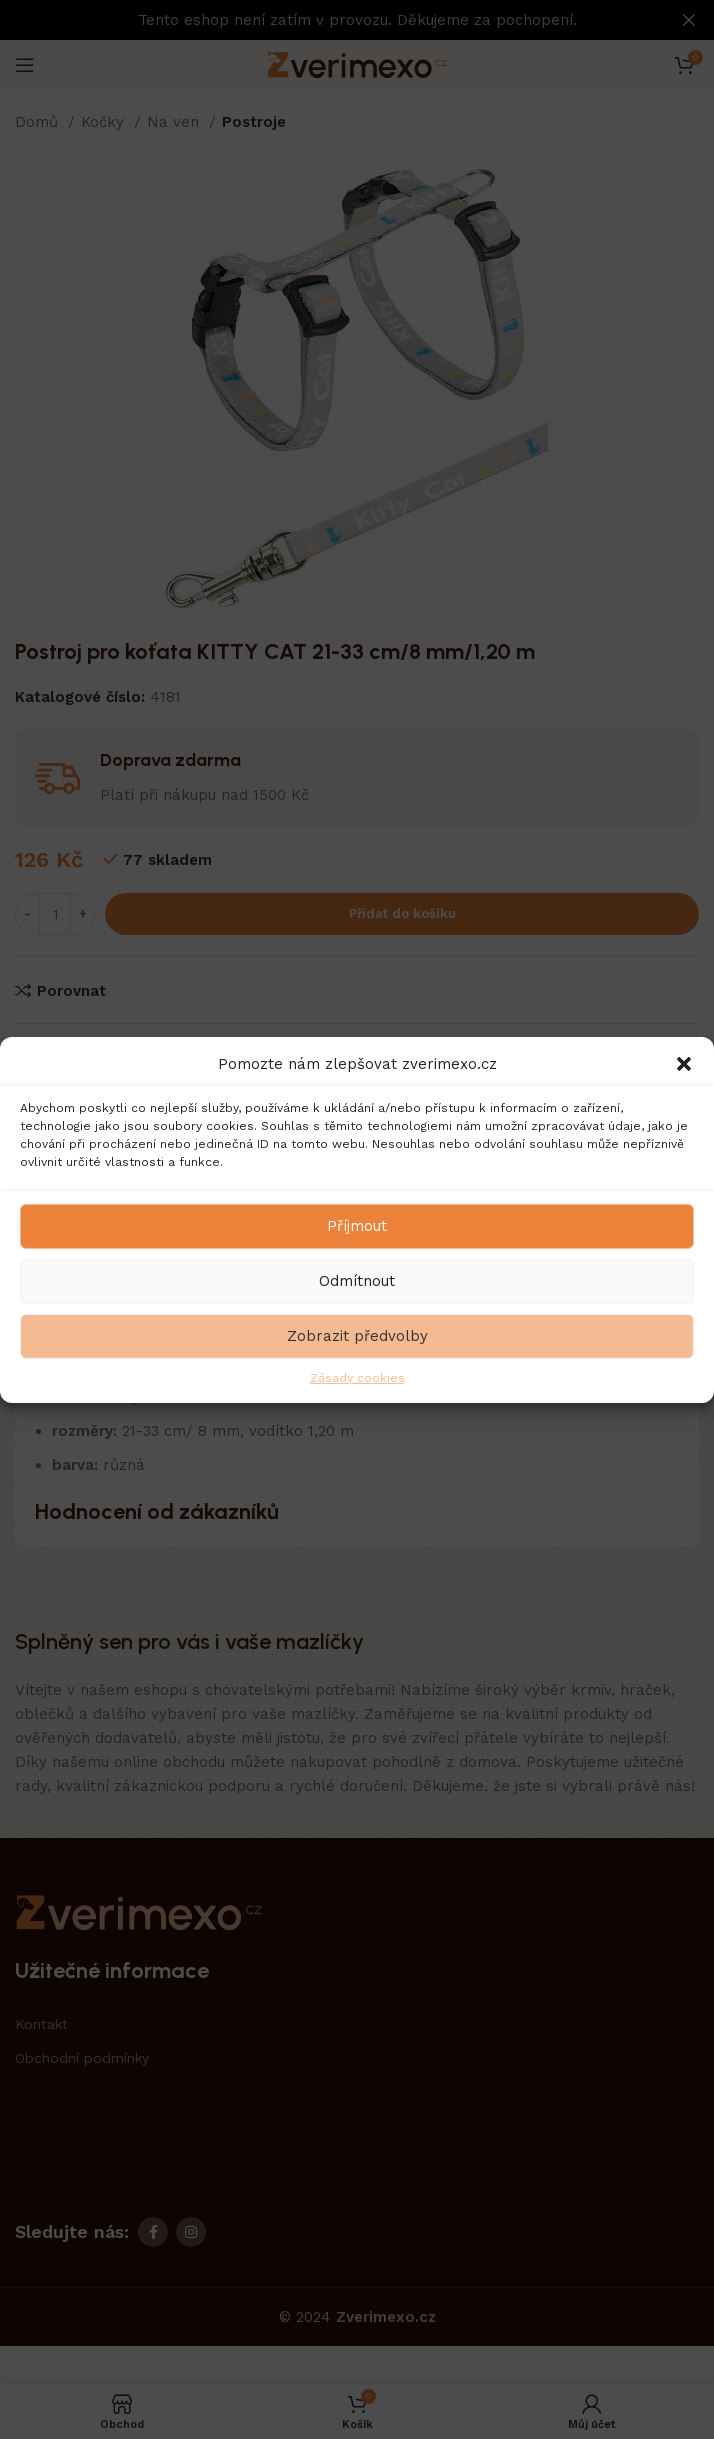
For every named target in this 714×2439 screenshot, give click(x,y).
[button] (684, 1063)
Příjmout (357, 1226)
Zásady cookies (357, 1377)
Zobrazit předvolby (357, 1336)
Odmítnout (357, 1281)
